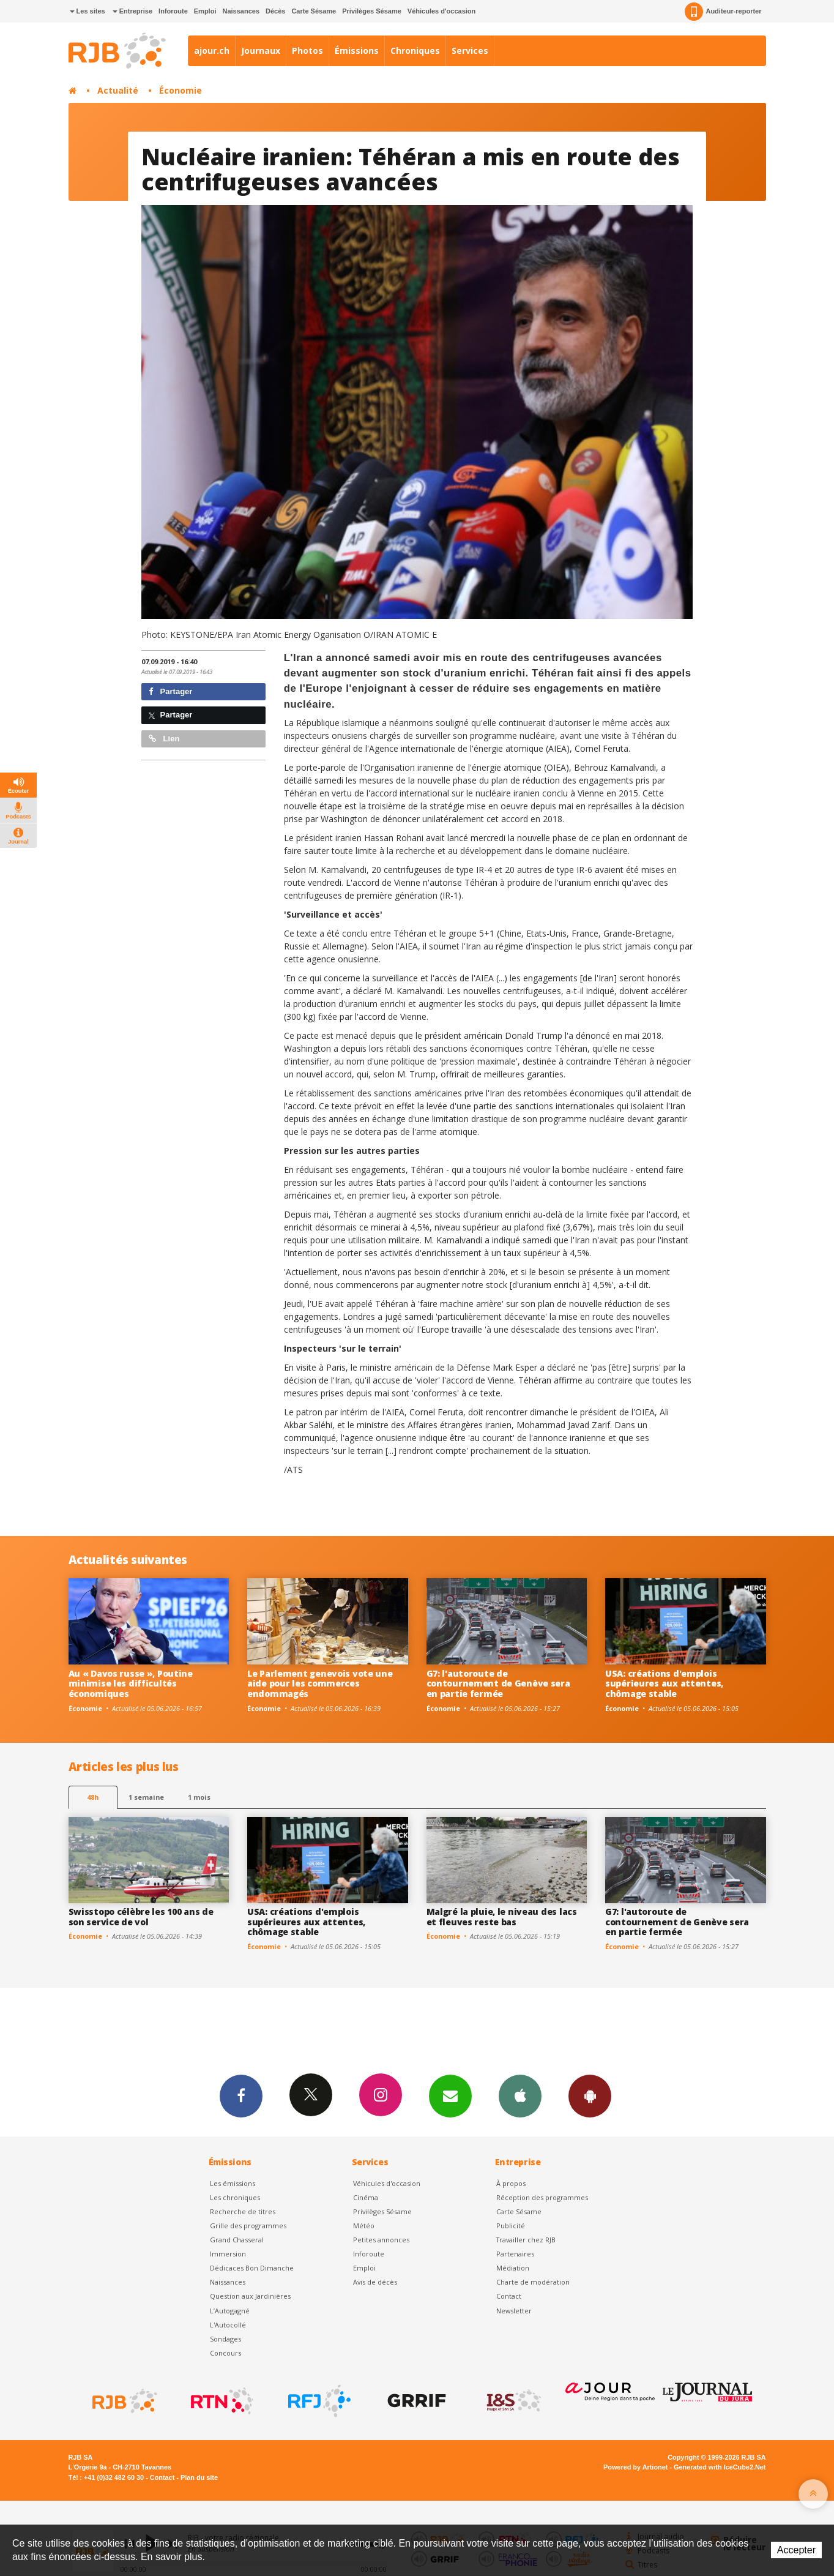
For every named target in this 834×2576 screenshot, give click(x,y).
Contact (508, 2296)
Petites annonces (381, 2240)
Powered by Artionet (635, 2467)
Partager (170, 691)
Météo (363, 2226)
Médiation (512, 2268)
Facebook (241, 2095)
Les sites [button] (87, 11)
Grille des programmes (248, 2226)
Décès (275, 11)
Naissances (240, 11)
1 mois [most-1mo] (199, 1797)
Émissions (357, 50)
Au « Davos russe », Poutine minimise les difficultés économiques (131, 1684)
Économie (180, 90)
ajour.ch (211, 50)
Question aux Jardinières (250, 2296)
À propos (511, 2183)
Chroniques (415, 50)
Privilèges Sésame (371, 11)
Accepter (796, 2550)
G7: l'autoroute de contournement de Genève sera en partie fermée (498, 1684)
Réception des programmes (542, 2197)
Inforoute (173, 11)
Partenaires (515, 2254)
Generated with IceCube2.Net (719, 2467)
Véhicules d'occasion (441, 11)
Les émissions (232, 2183)
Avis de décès (375, 2282)
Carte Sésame (313, 11)
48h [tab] (93, 1797)
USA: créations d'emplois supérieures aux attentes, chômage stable (664, 1684)
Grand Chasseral (237, 2240)
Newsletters (450, 2095)
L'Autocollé (228, 2325)
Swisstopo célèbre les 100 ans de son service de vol (141, 1917)
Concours (225, 2353)
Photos (307, 50)
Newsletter (514, 2311)
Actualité (117, 90)
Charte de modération (533, 2282)
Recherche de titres (242, 2211)
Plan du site (199, 2477)
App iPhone (520, 2095)
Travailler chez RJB (526, 2240)
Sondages (225, 2339)
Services (470, 50)
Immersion (228, 2254)
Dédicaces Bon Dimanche (252, 2268)
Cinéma (365, 2197)
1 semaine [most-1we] (146, 1797)
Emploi (205, 11)
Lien (164, 738)
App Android (589, 2095)
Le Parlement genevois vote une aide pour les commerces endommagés (320, 1684)
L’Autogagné (230, 2311)
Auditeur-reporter (723, 11)
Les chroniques (235, 2197)
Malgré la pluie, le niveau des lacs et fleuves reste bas (501, 1917)
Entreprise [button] (132, 11)
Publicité (510, 2226)
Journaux (260, 50)
